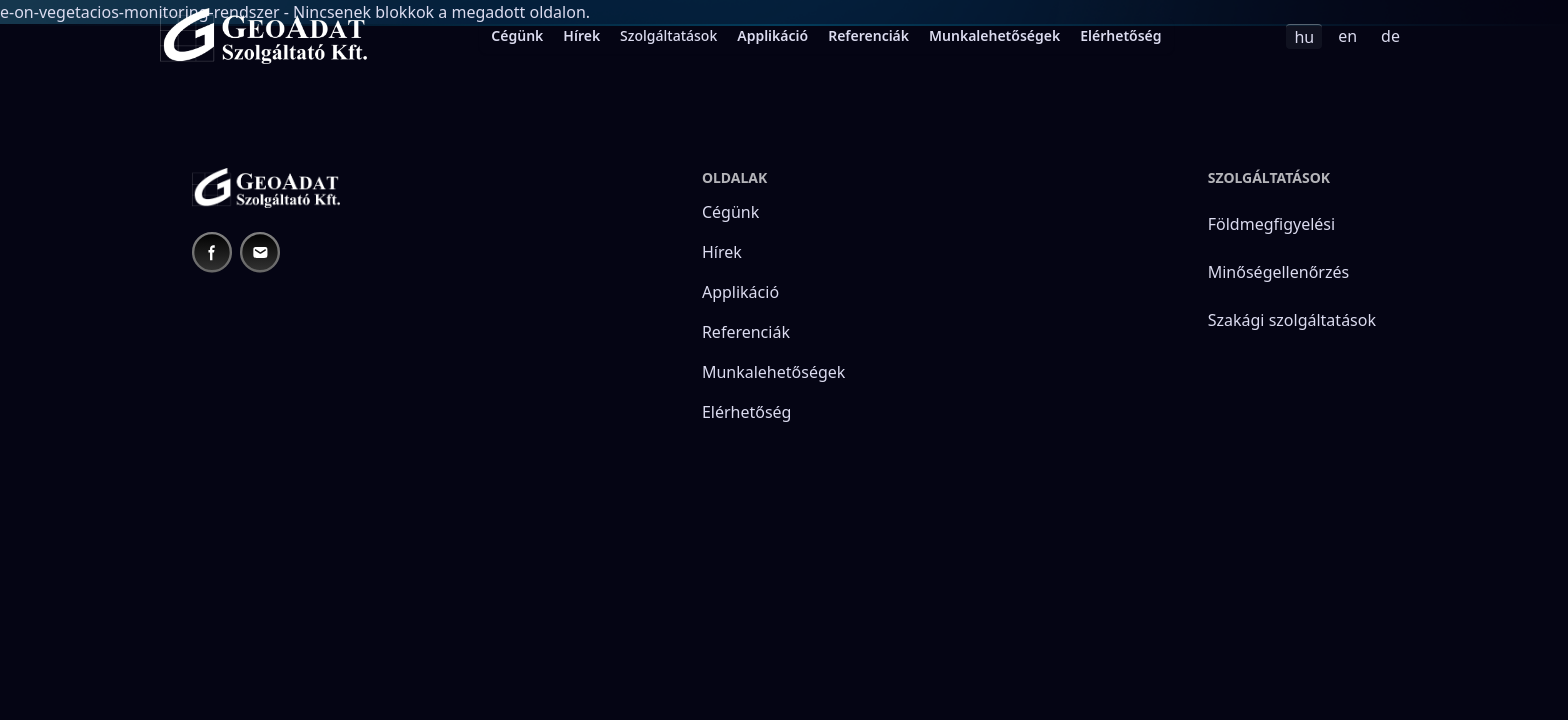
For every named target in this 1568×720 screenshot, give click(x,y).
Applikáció (772, 35)
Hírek (581, 35)
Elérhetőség (1120, 35)
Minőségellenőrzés (1278, 272)
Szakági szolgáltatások (1292, 320)
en (1347, 36)
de (1390, 36)
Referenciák (868, 35)
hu (1304, 37)
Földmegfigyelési (1271, 224)
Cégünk (517, 35)
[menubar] (826, 36)
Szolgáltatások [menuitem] (668, 35)
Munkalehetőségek (994, 35)
